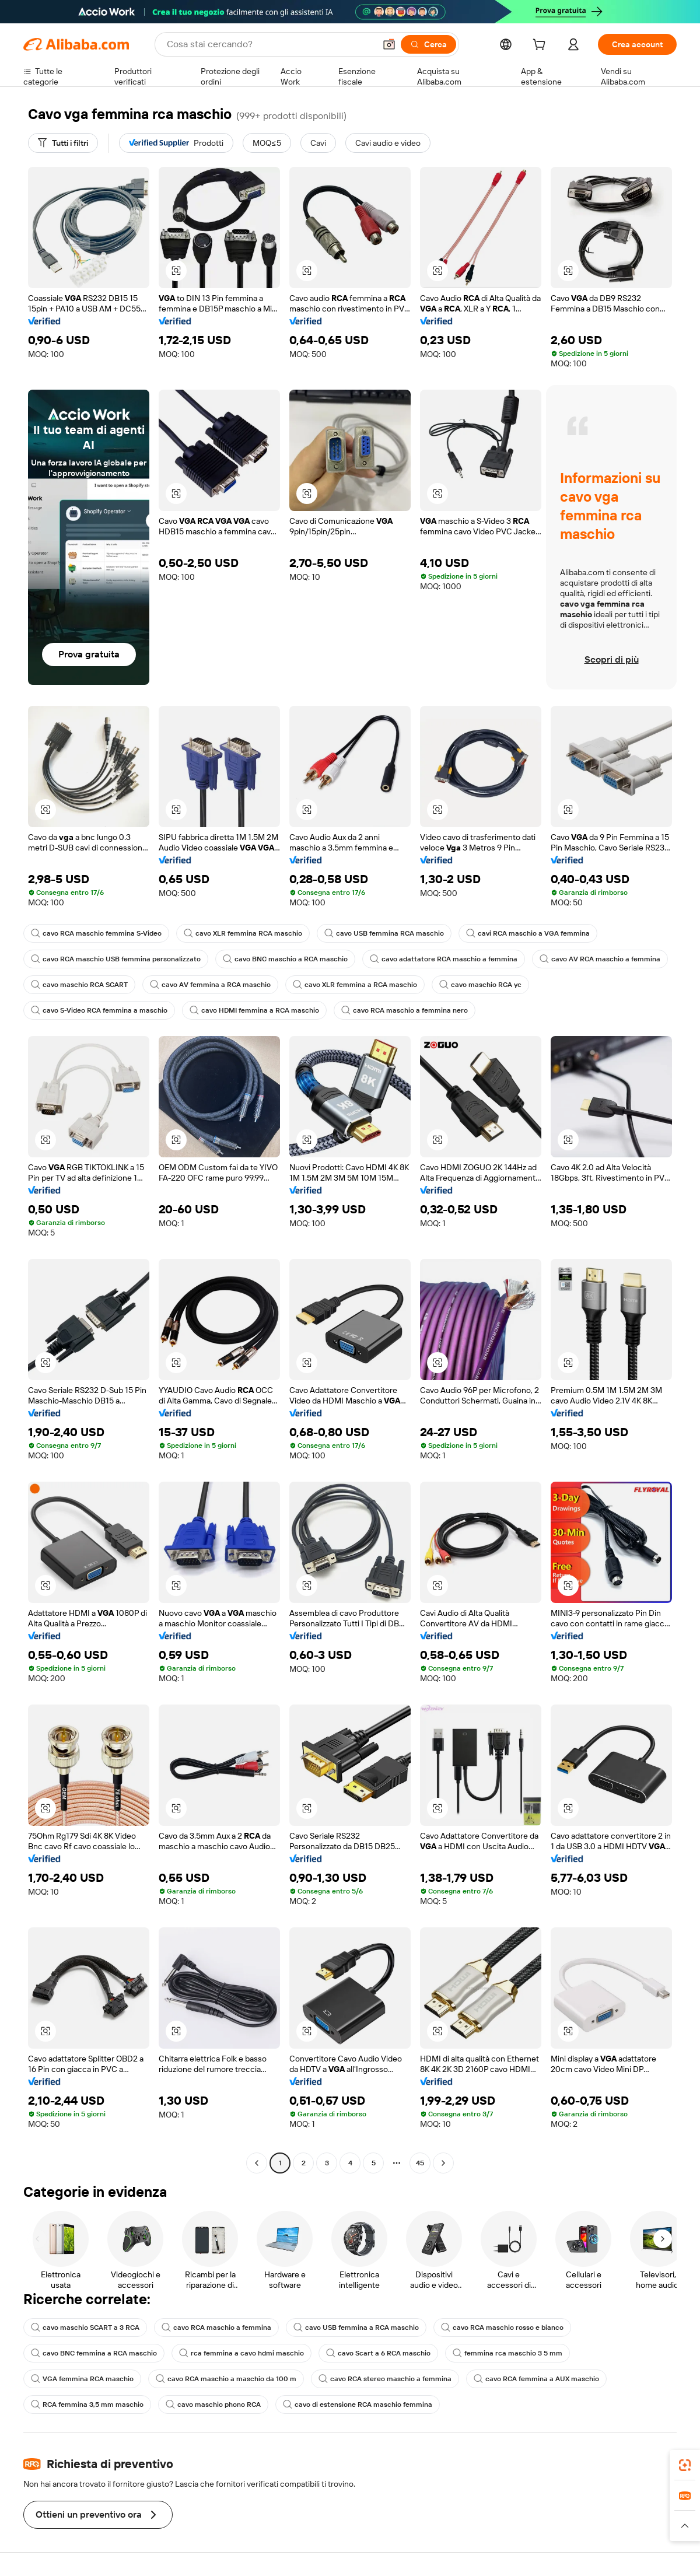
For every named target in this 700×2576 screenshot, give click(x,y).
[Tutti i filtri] (63, 143)
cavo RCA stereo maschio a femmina (385, 2379)
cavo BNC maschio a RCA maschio (285, 959)
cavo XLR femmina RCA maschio (243, 933)
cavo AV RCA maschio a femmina (600, 959)
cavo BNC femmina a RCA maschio (94, 2353)
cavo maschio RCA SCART (79, 984)
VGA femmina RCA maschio (82, 2379)
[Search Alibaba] (270, 44)
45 (420, 2163)
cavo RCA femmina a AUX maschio (536, 2379)
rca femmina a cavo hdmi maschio (241, 2353)
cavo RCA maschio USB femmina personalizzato (116, 959)
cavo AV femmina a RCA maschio (210, 984)
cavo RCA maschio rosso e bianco (502, 2327)
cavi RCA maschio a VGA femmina (528, 933)
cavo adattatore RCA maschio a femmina (443, 959)
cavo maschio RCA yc (480, 984)
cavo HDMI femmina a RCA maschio (254, 1010)
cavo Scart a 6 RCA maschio (378, 2353)
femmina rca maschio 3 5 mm (507, 2353)
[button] (389, 44)
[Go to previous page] (256, 2163)
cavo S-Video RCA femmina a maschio (99, 1010)
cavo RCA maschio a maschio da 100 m (226, 2379)
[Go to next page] (443, 2163)
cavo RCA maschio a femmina (216, 2327)
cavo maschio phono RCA (213, 2404)
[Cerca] (428, 44)
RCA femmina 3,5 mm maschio (87, 2404)
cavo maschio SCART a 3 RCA (85, 2327)
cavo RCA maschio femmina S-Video (96, 933)
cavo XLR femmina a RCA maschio (355, 984)
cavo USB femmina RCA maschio (384, 933)
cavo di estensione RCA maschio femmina (357, 2404)
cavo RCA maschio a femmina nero (404, 1010)
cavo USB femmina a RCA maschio (356, 2327)
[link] (685, 2465)
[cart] (541, 46)
